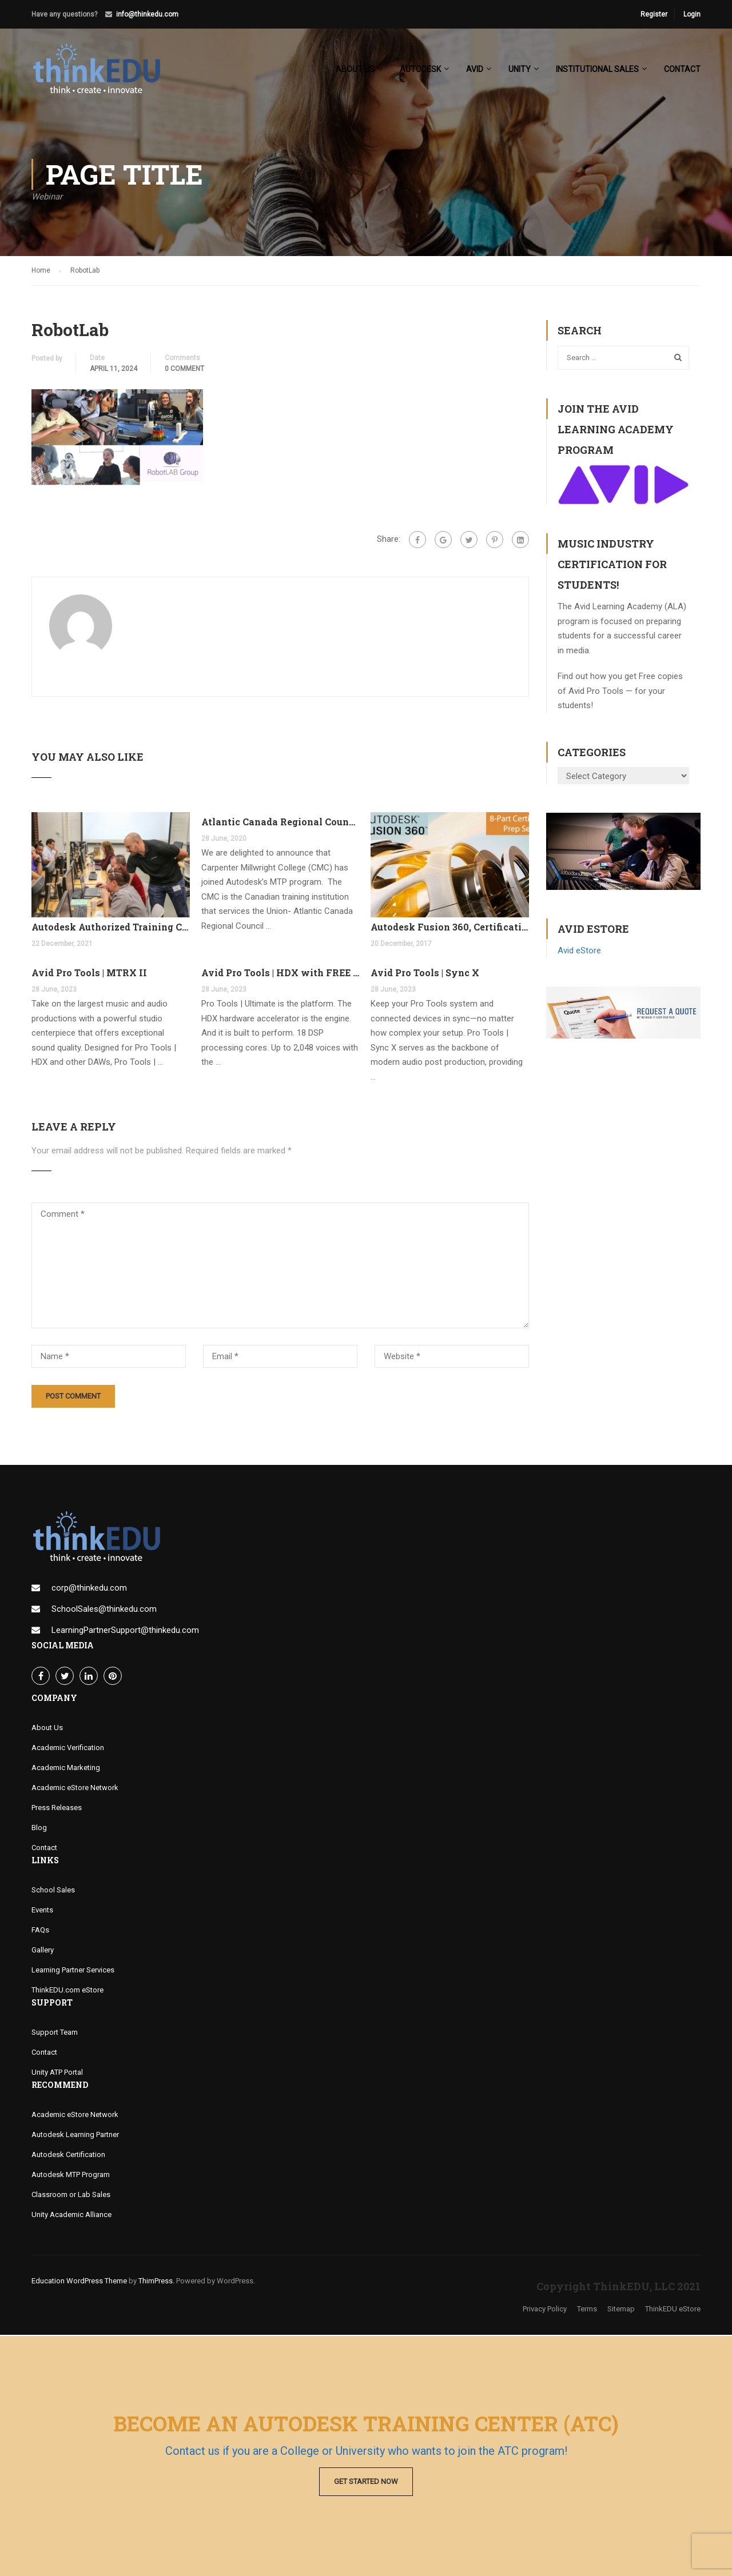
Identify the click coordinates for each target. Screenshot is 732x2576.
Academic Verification (67, 1748)
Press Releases (56, 1808)
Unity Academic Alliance (71, 2215)
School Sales (53, 1891)
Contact (682, 69)
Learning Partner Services (72, 1971)
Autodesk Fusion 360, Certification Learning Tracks (450, 928)
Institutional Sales (597, 69)
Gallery (42, 1951)
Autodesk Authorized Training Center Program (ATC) (110, 928)
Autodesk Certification (68, 2155)
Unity (519, 69)
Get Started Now (366, 2481)
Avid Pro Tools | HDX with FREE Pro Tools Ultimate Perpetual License (280, 973)
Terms (587, 2310)
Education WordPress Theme (79, 2282)
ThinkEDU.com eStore (67, 1991)
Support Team (54, 2033)
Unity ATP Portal (57, 2073)
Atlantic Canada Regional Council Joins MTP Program (280, 823)
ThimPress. (156, 2282)
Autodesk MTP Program (70, 2175)
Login (692, 14)
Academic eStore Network (74, 1788)
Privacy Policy (545, 2310)
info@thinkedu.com (147, 14)
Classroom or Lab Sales (70, 2195)
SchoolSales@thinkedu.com (104, 1610)
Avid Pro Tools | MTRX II (89, 973)
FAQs (40, 1931)
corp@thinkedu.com (89, 1589)
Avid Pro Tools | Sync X (425, 973)
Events (42, 1911)
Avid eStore (579, 951)
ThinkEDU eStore (673, 2310)
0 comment (184, 370)
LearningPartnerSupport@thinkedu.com (125, 1631)
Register (653, 14)
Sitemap (621, 2310)
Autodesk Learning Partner (75, 2135)
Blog (39, 1828)
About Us (47, 1728)
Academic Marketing (65, 1768)
